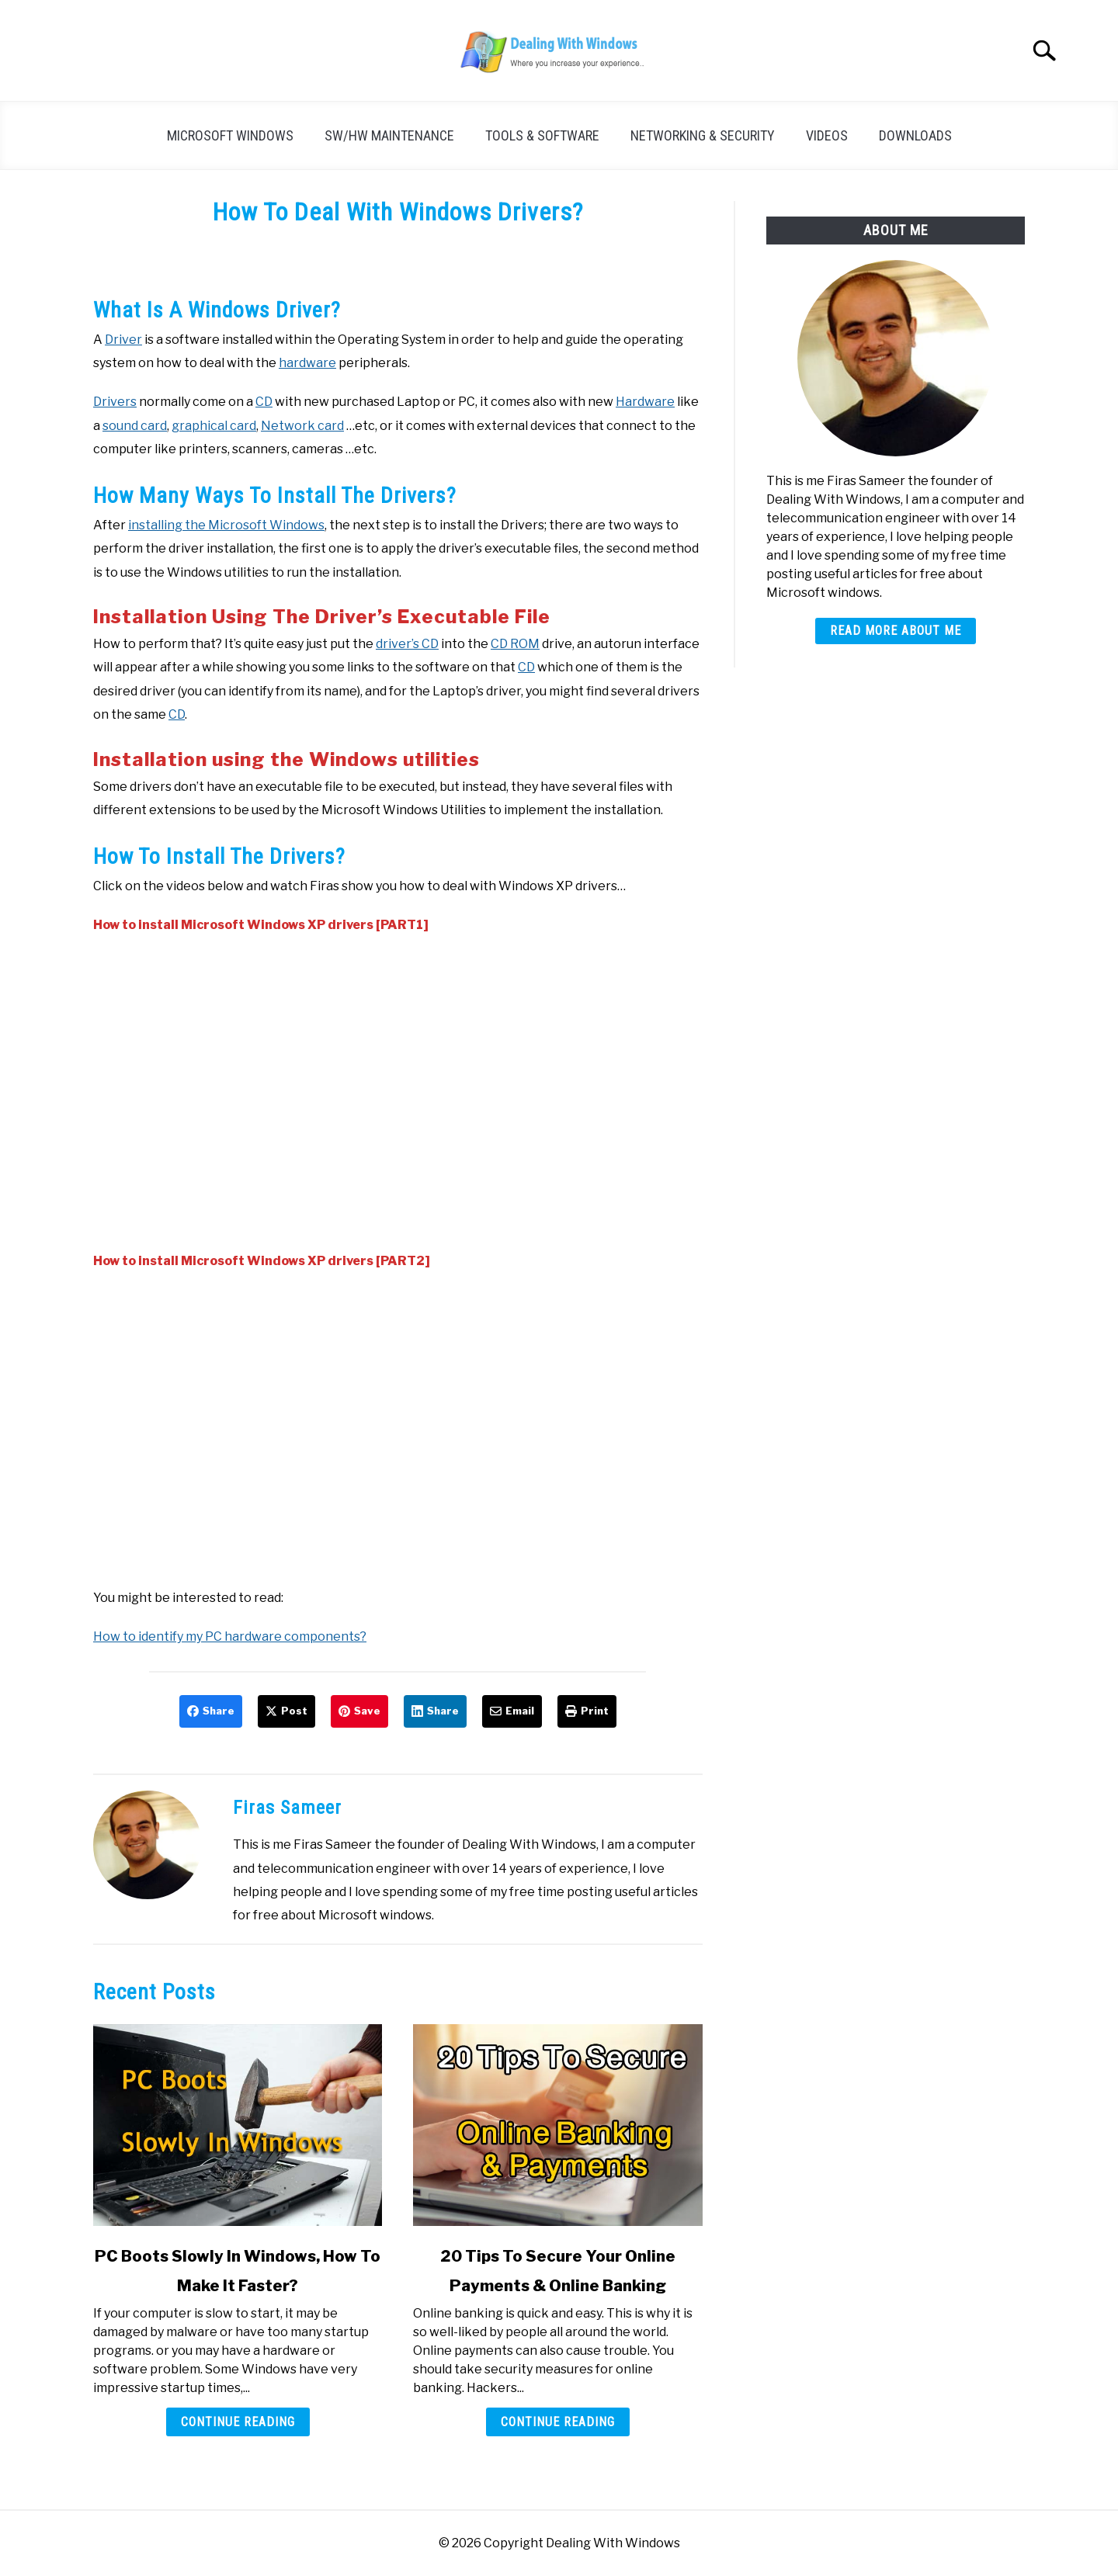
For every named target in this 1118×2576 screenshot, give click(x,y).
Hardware (645, 401)
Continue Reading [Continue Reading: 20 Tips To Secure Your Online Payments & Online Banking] (558, 2422)
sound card (134, 425)
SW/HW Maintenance (389, 135)
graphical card (214, 425)
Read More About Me (895, 630)
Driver (123, 339)
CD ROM (515, 643)
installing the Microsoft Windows (226, 525)
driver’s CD (407, 643)
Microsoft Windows (230, 135)
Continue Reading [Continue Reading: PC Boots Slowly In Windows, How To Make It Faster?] (238, 2422)
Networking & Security (702, 135)
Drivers (115, 401)
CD (264, 401)
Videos (827, 135)
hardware (307, 362)
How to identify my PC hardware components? (229, 1636)
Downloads (915, 135)
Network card (302, 425)
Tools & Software (542, 135)
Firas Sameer (287, 1807)
